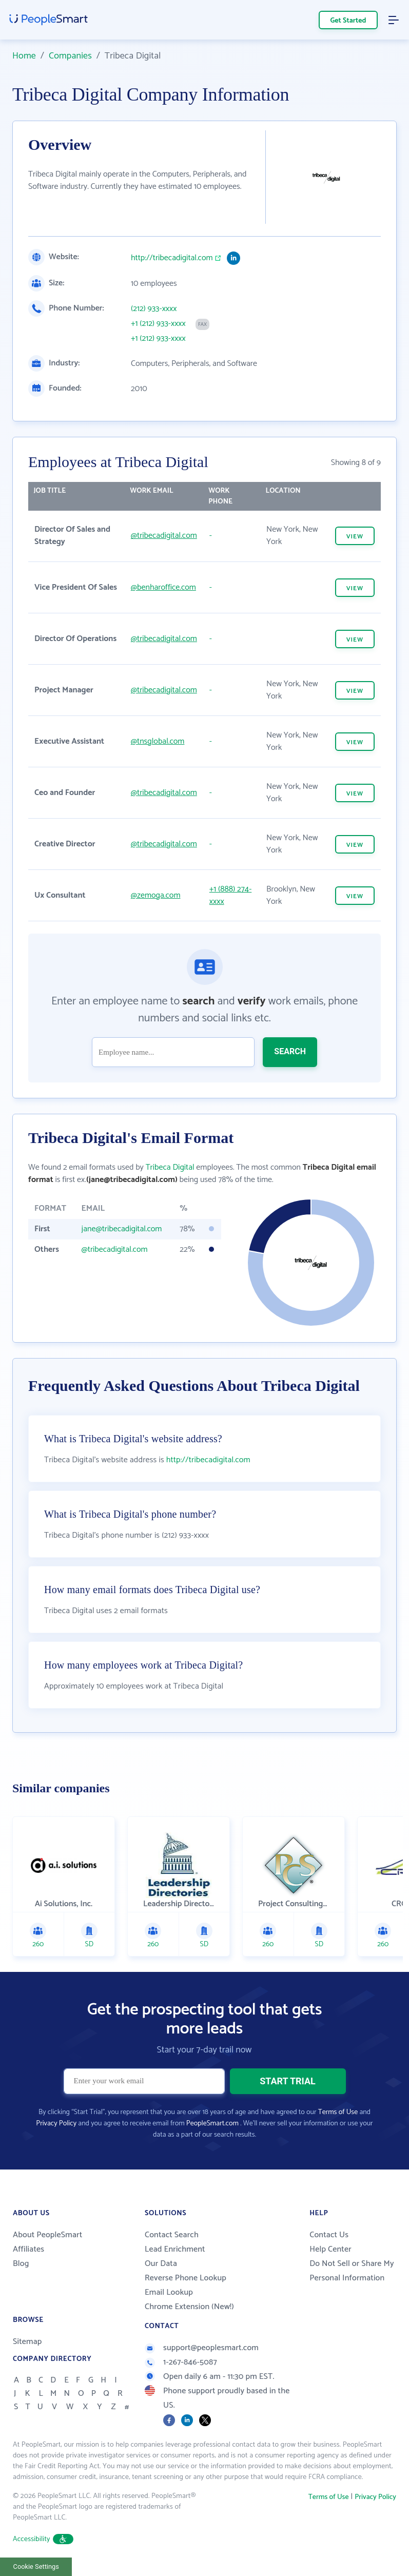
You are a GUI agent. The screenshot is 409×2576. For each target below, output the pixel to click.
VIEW (354, 536)
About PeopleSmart (47, 2235)
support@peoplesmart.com (202, 2348)
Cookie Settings (36, 2566)
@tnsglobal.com (158, 741)
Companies (70, 56)
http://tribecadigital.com (172, 258)
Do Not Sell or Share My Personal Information (351, 2271)
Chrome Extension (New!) (189, 2307)
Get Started (348, 21)
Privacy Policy (56, 2123)
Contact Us (328, 2235)
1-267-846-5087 (181, 2362)
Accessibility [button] (43, 2539)
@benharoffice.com (163, 587)
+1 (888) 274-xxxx (230, 895)
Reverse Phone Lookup (185, 2278)
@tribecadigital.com (164, 536)
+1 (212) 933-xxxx (158, 324)
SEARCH (290, 1051)
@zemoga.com (156, 895)
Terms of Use (338, 2112)
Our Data (161, 2264)
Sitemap (27, 2342)
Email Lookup (169, 2292)
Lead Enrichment (175, 2249)
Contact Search (172, 2235)
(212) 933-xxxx (154, 309)
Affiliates (28, 2249)
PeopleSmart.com (212, 2123)
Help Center (330, 2249)
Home (24, 56)
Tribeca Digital (170, 1167)
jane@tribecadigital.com (122, 1229)
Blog (21, 2264)
